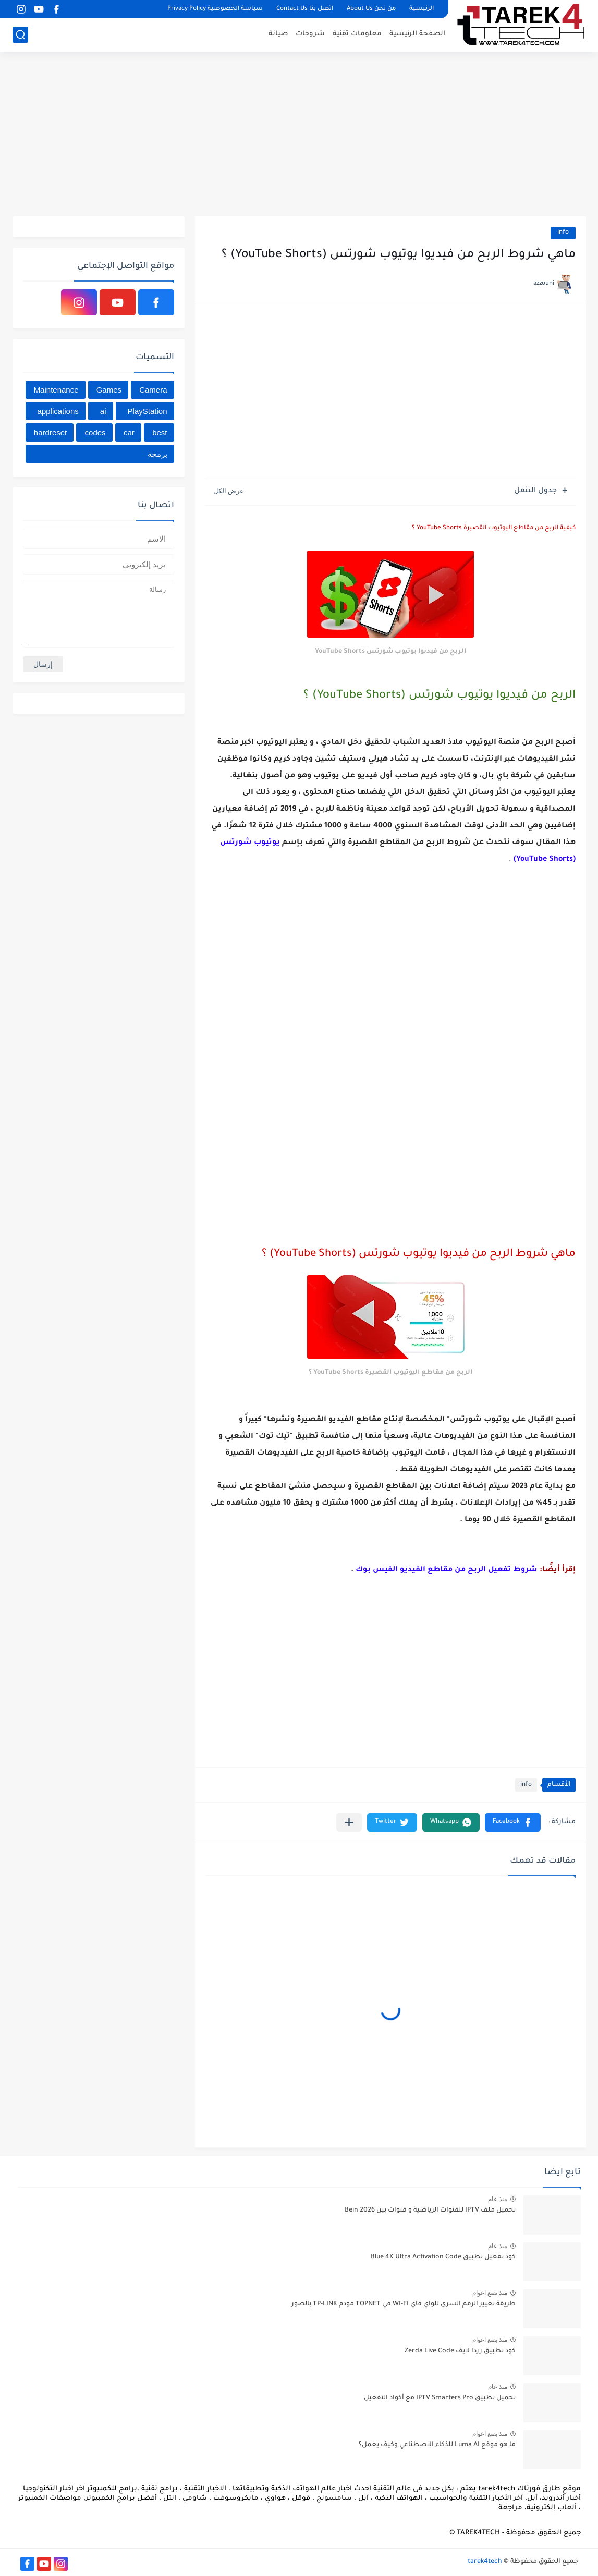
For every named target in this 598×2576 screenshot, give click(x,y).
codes (95, 432)
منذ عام (497, 2199)
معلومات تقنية (357, 34)
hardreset (50, 432)
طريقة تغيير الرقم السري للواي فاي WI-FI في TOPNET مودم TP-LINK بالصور (403, 2304)
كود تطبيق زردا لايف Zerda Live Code (460, 2351)
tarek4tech (485, 2562)
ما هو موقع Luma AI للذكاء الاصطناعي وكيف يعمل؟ (437, 2445)
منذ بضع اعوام (490, 2293)
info (563, 232)
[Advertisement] (299, 136)
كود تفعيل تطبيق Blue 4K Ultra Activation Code (443, 2257)
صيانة (278, 34)
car (129, 432)
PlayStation (147, 411)
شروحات (310, 34)
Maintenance (56, 389)
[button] (513, 1822)
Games (108, 389)
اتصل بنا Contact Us (304, 9)
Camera (153, 389)
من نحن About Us (371, 9)
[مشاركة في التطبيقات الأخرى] (349, 1822)
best (159, 432)
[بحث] (20, 35)
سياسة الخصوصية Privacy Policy (215, 9)
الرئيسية (421, 9)
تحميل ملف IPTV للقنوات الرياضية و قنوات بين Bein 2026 (430, 2210)
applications (58, 411)
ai (103, 411)
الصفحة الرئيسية (417, 34)
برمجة (157, 453)
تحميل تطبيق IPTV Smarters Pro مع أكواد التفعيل (440, 2398)
